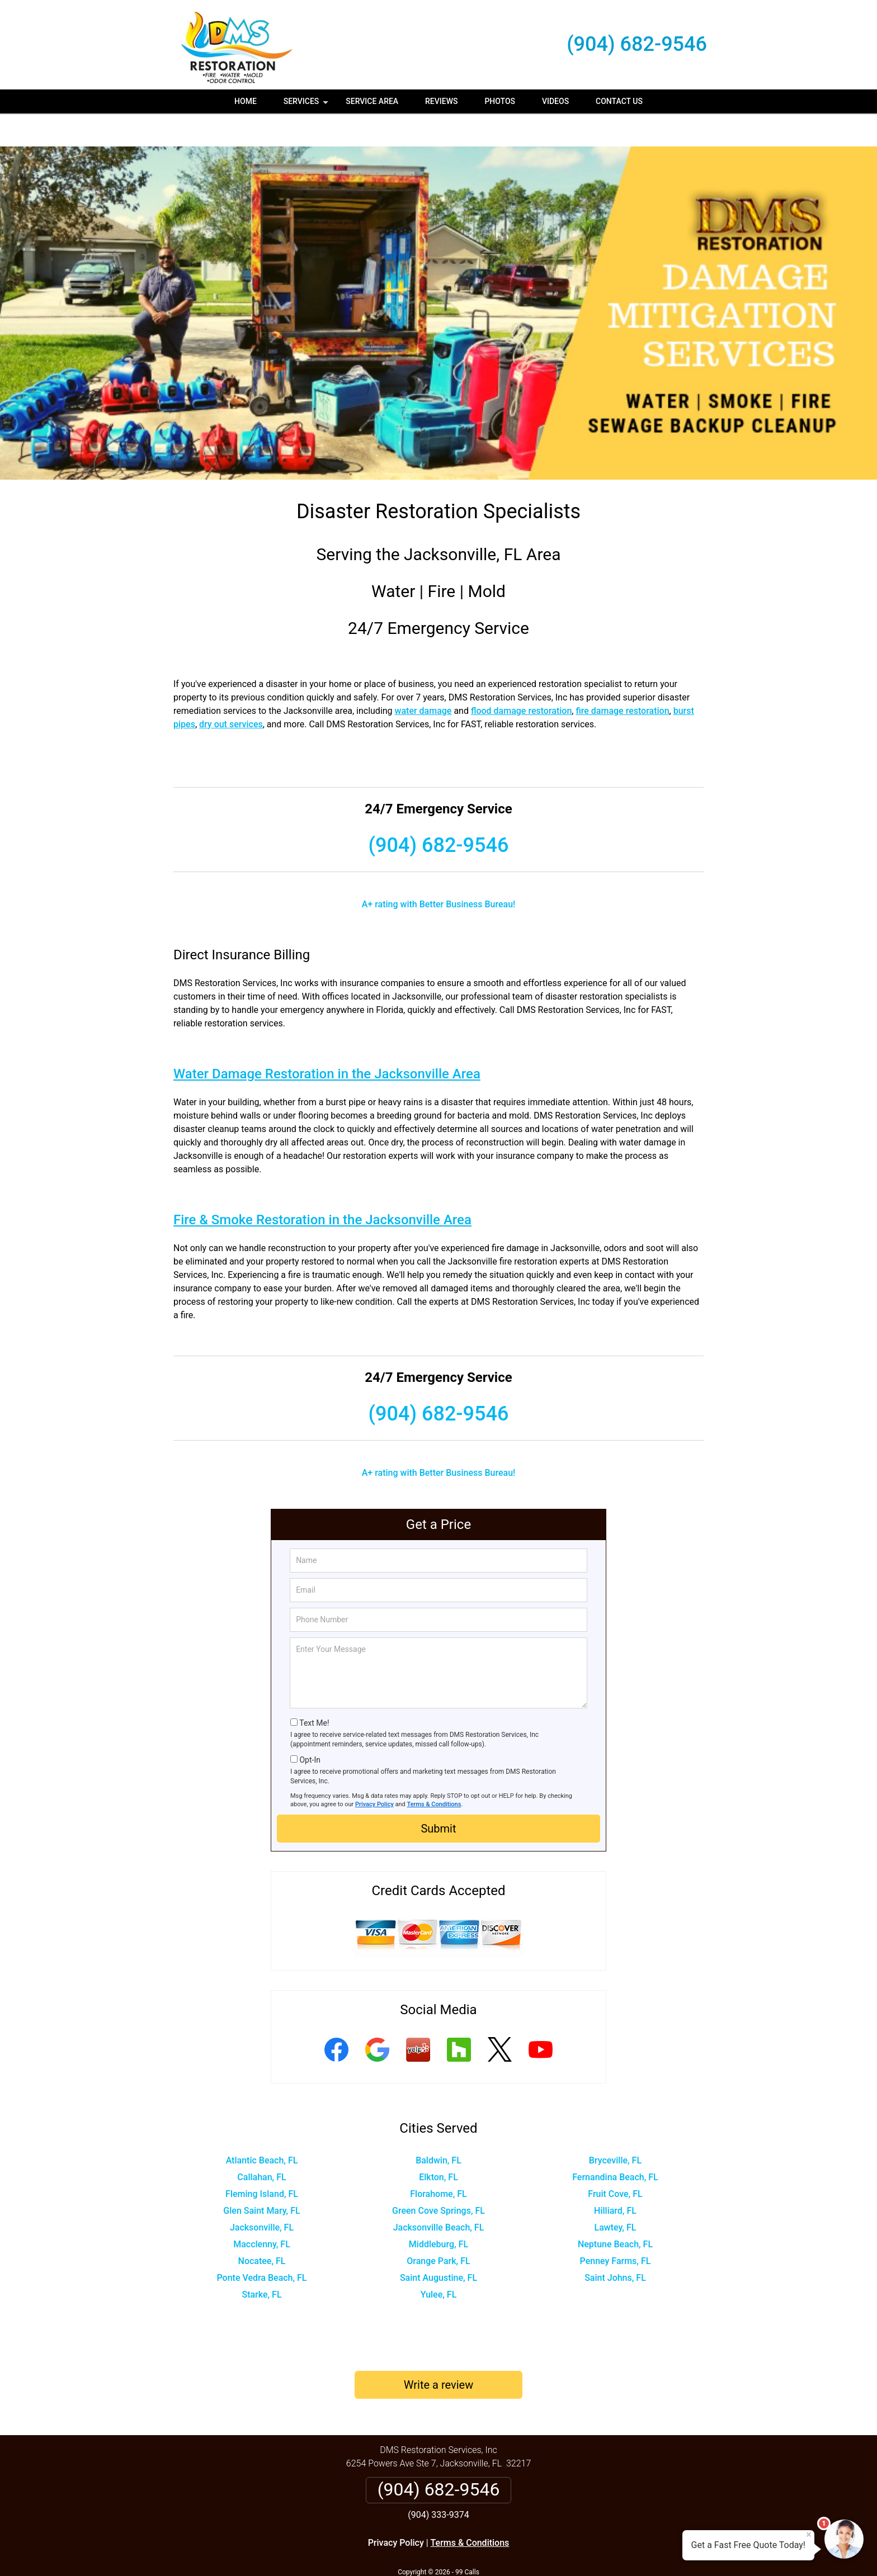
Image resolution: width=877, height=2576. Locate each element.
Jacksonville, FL (262, 2194)
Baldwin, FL (438, 2127)
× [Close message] (809, 2534)
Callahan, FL (261, 2144)
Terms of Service (519, 2552)
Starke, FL (261, 2261)
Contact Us (619, 101)
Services (307, 105)
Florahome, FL (438, 2161)
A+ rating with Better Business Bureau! (439, 871)
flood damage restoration (521, 678)
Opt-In (309, 1726)
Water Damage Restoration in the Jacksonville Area (326, 1041)
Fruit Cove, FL (615, 2161)
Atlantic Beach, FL (262, 2127)
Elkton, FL (438, 2144)
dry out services (231, 691)
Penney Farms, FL (615, 2228)
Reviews (441, 101)
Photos (499, 101)
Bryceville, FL (615, 2127)
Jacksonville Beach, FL (438, 2194)
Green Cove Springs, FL (438, 2177)
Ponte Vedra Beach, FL (261, 2244)
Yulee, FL (439, 2261)
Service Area (372, 101)
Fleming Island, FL (261, 2161)
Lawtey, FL (615, 2194)
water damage (423, 678)
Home (245, 101)
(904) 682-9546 (637, 44)
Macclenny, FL (261, 2211)
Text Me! (314, 1689)
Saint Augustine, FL (438, 2244)
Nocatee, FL (262, 2228)
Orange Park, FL (438, 2228)
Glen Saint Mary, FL (261, 2177)
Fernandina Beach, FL (615, 2144)
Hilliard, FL (615, 2177)
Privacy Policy (374, 1771)
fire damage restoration (622, 678)
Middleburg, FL (438, 2211)
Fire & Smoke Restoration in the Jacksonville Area (322, 1187)
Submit (438, 1795)
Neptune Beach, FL (615, 2211)
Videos (555, 101)
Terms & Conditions (434, 1771)
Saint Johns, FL (615, 2244)
